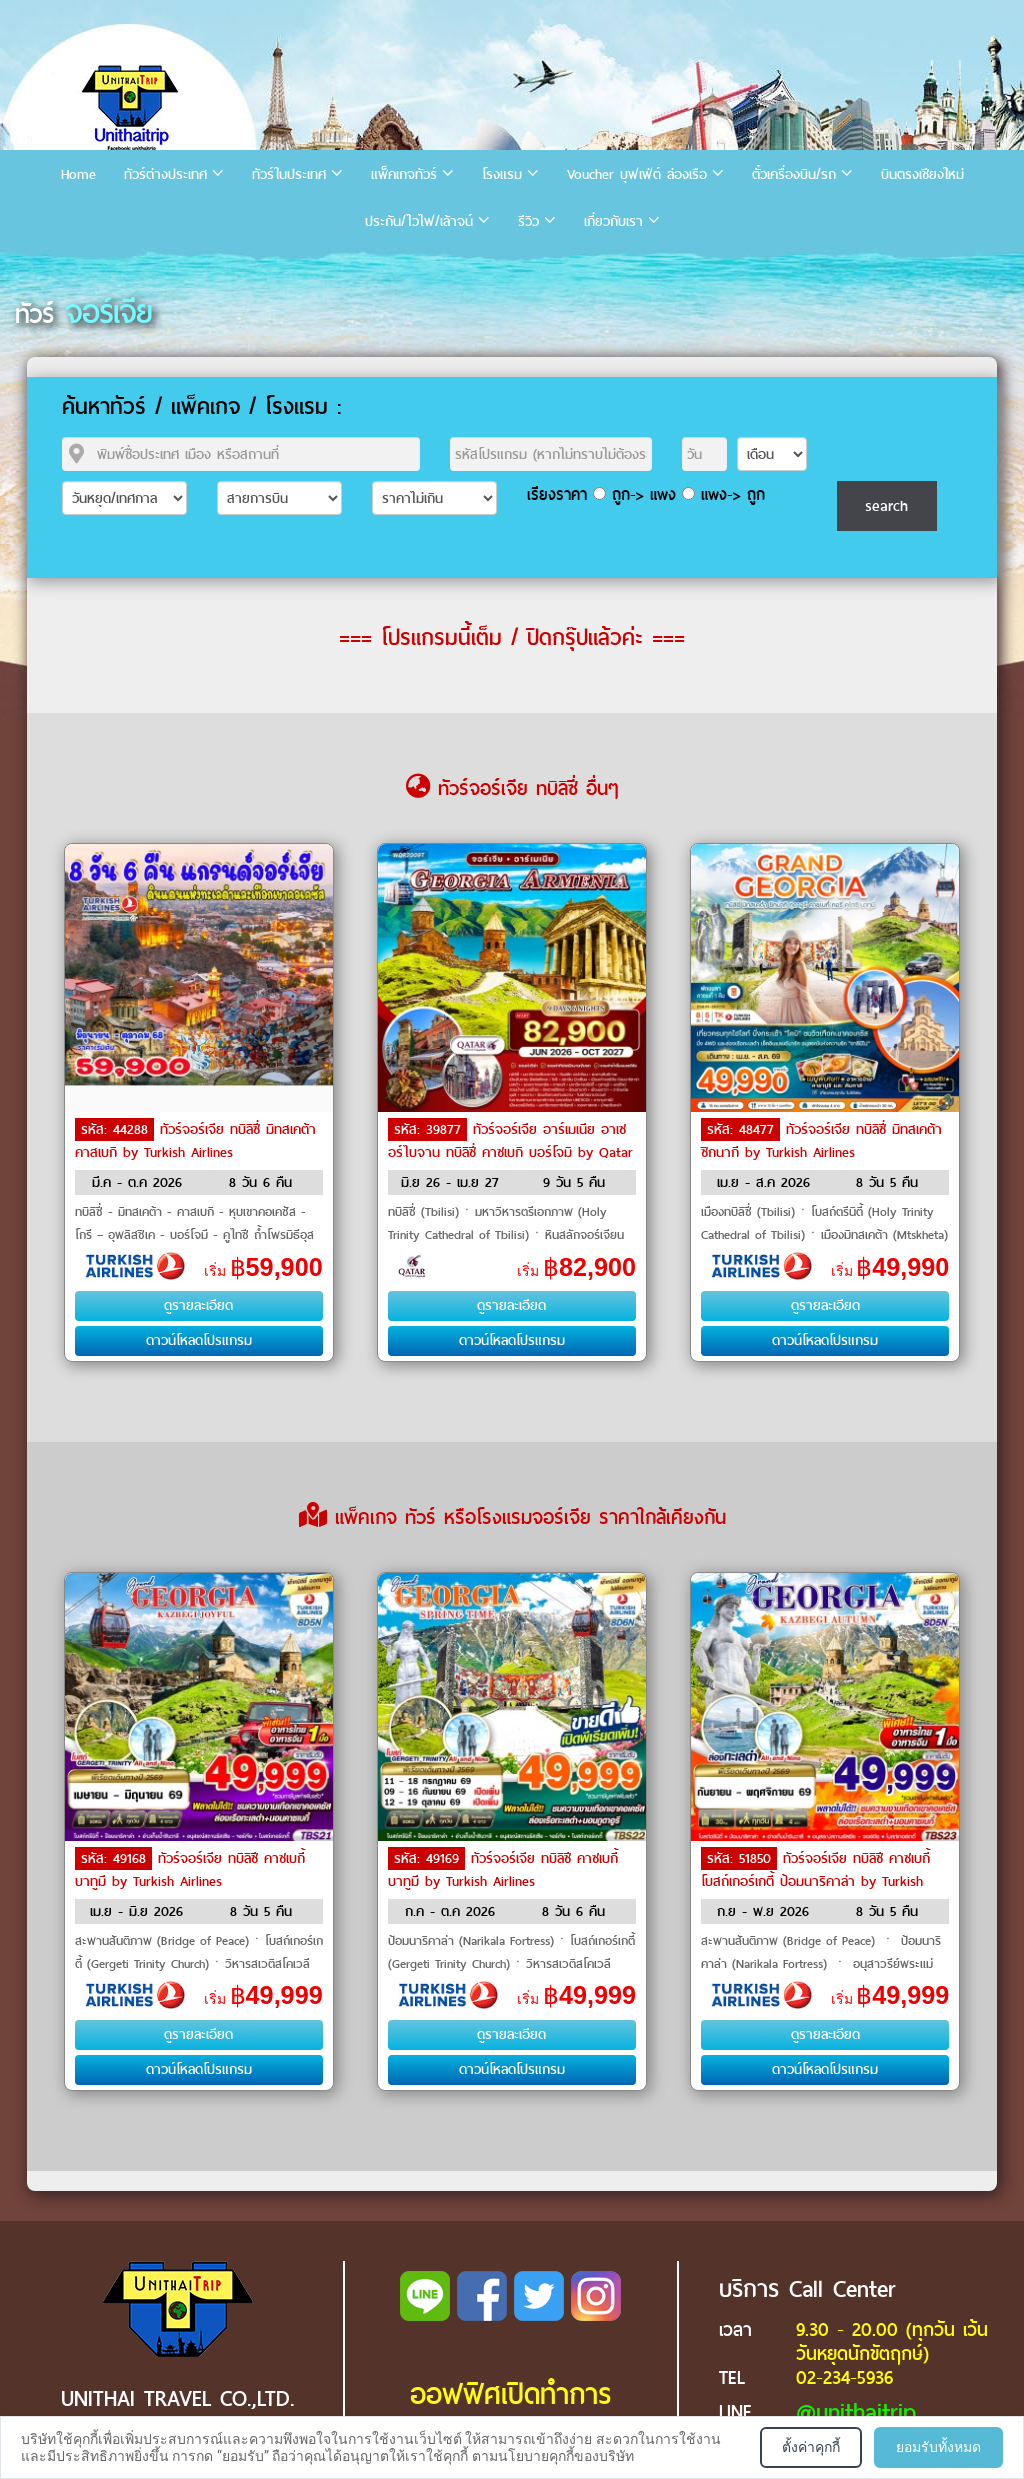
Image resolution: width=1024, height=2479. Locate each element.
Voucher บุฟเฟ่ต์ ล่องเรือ (637, 174)
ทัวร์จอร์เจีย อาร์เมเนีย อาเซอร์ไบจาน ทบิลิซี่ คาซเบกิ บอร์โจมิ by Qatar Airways (510, 1151)
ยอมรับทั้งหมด (938, 2447)
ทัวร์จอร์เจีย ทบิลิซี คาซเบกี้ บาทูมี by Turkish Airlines (190, 1870)
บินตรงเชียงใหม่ (922, 174)
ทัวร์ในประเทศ (289, 174)
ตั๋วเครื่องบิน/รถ (794, 174)
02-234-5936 (844, 2377)
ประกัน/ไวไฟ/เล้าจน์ (419, 221)
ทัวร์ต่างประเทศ (165, 174)
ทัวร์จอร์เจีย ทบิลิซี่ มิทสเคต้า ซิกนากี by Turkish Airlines (821, 1141)
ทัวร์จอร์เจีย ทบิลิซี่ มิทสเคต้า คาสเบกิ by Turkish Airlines (195, 1141)
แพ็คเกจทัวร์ (404, 174)
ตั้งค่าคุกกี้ (811, 2447)
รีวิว (528, 221)
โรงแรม (502, 174)
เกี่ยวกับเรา (613, 221)
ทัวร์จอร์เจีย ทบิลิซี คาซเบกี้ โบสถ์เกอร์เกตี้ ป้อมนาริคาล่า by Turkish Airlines (815, 1880)
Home (78, 174)
